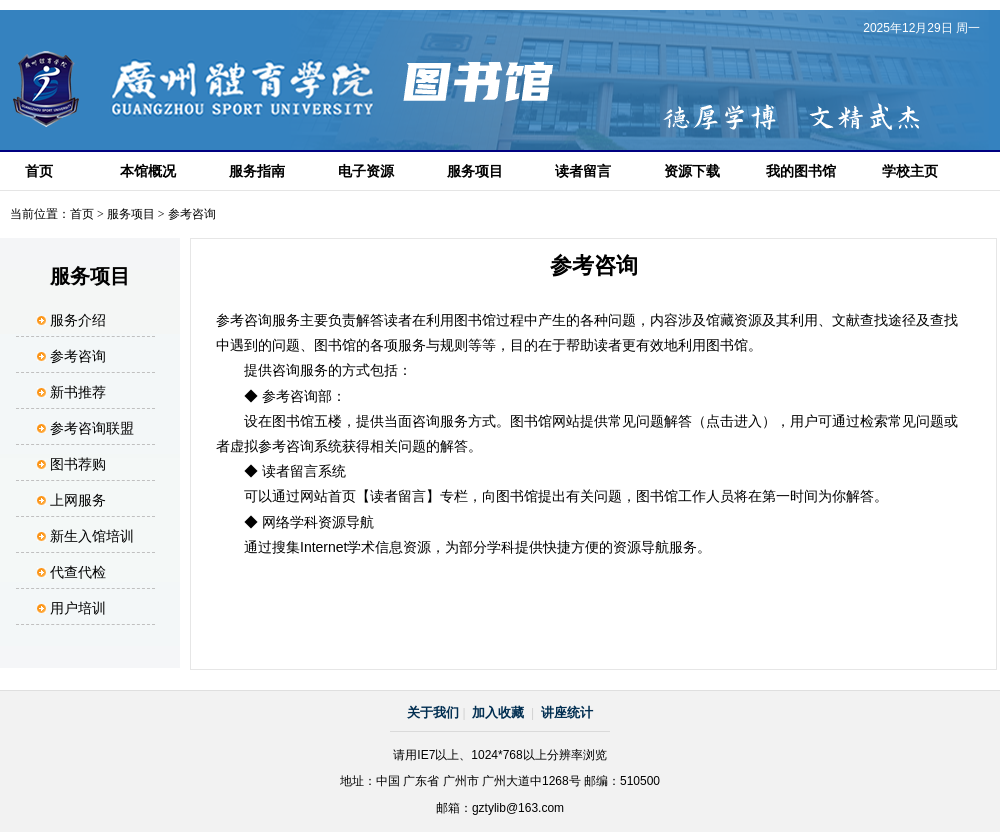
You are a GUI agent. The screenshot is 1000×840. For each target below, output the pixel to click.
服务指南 (257, 171)
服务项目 (475, 171)
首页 (39, 171)
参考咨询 (78, 356)
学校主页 (910, 171)
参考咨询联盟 (92, 428)
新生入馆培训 (92, 536)
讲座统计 (567, 712)
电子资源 (366, 171)
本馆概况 (148, 171)
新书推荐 (78, 392)
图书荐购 (78, 464)
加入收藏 (498, 712)
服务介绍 (78, 320)
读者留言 (583, 171)
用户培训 (78, 608)
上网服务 (78, 500)
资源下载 (692, 171)
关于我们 (433, 712)
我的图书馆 (801, 171)
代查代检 (78, 572)
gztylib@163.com (518, 808)
